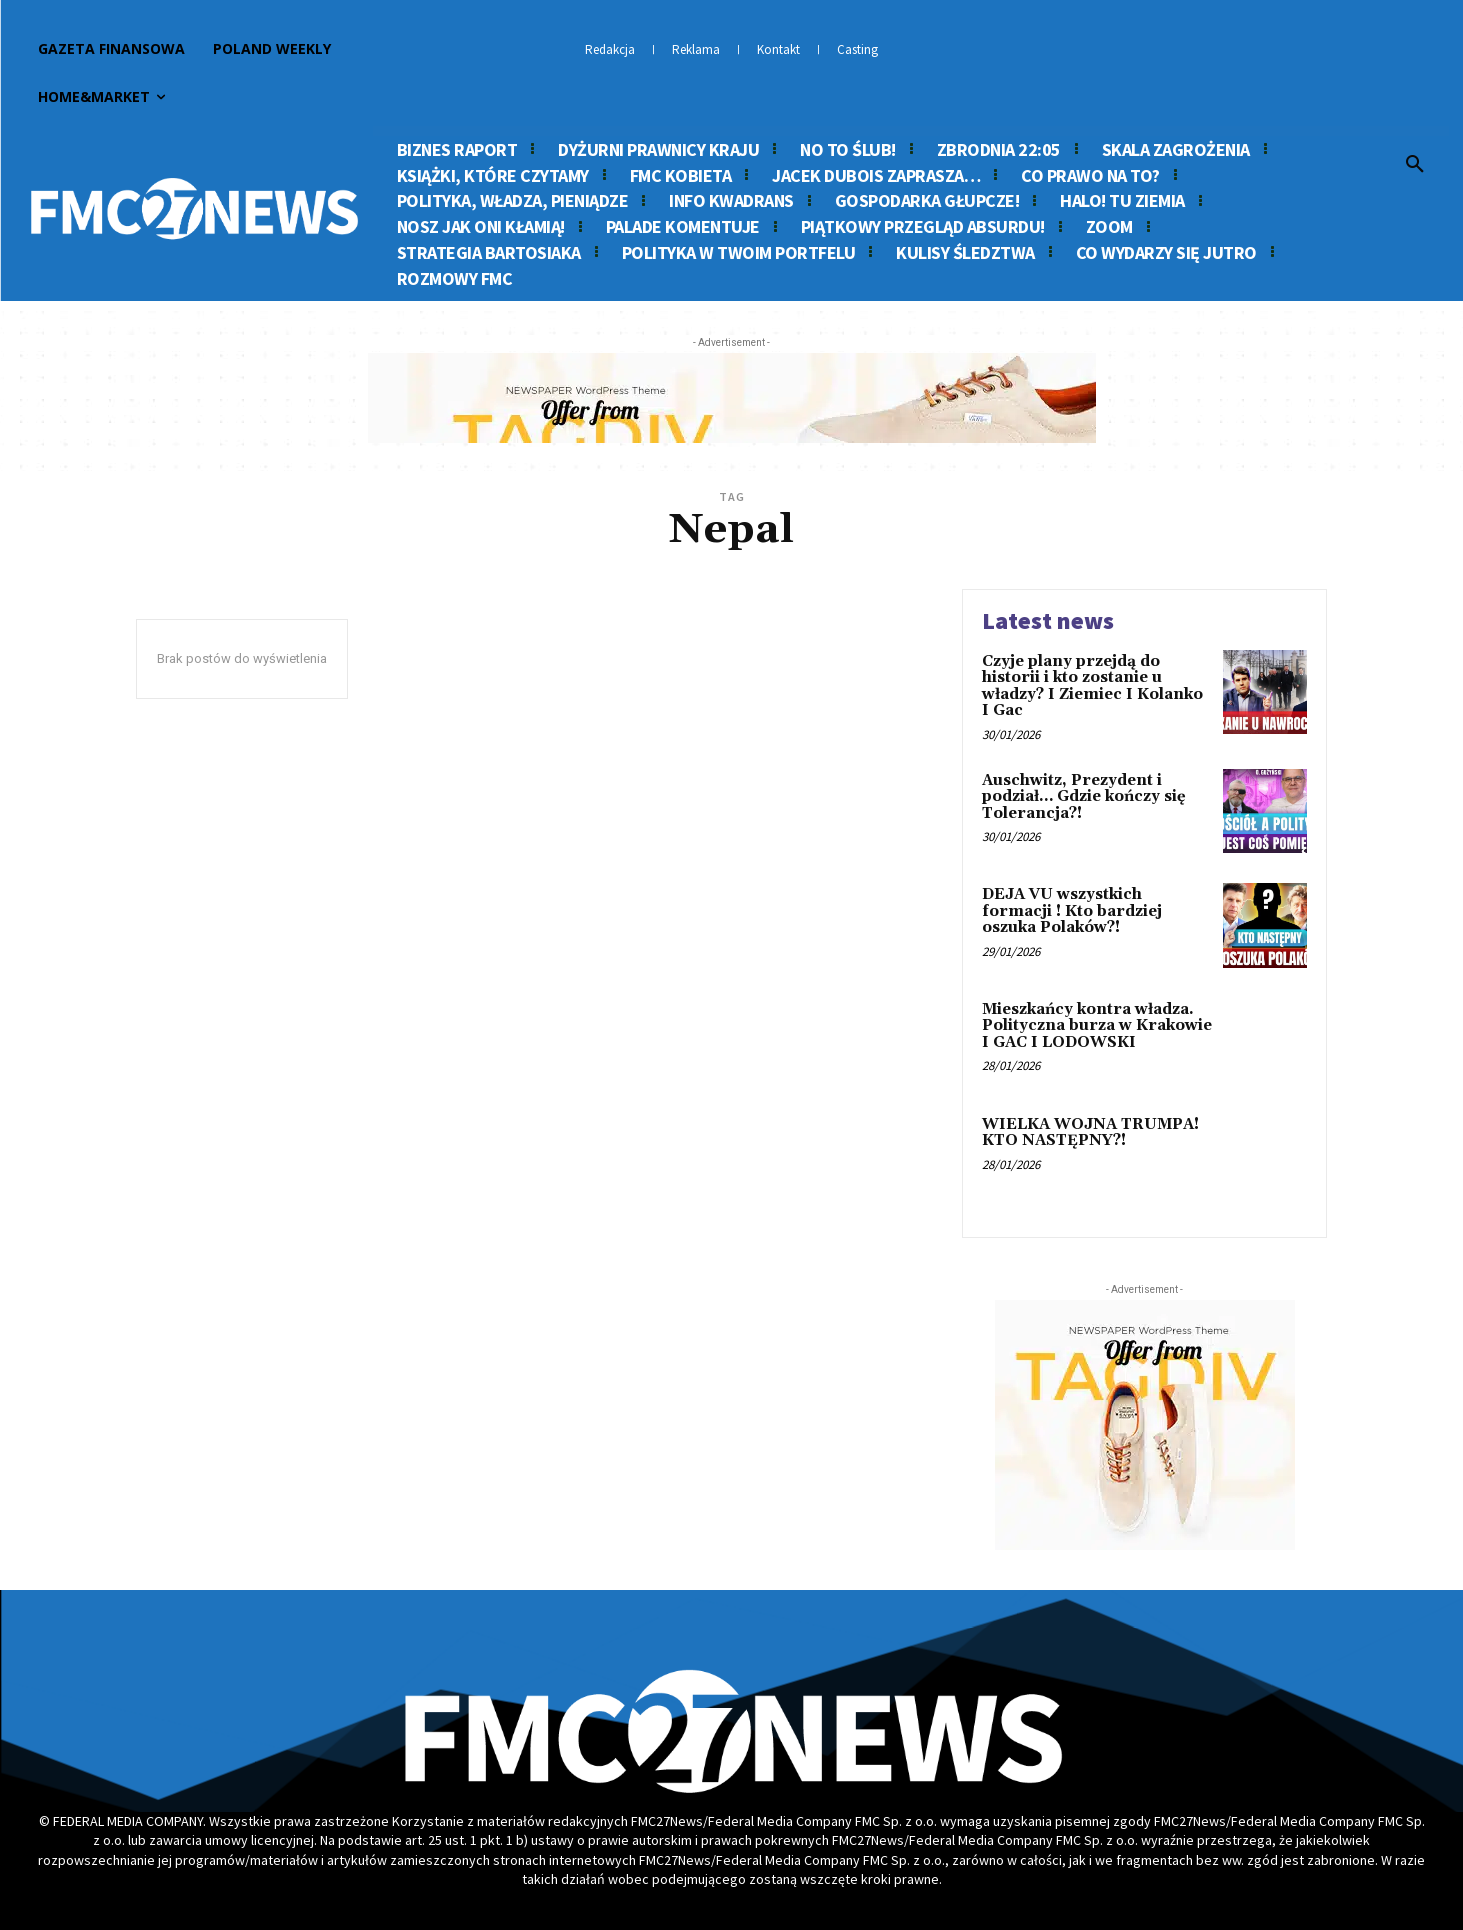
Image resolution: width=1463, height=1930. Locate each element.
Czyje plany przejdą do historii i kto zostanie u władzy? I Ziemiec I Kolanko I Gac (1092, 686)
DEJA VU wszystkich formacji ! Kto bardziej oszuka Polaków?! (1072, 911)
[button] (1415, 165)
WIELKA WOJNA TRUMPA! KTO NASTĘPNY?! (1090, 1133)
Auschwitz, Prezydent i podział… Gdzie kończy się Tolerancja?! (1084, 797)
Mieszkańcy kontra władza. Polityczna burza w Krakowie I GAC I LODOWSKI (1097, 1026)
